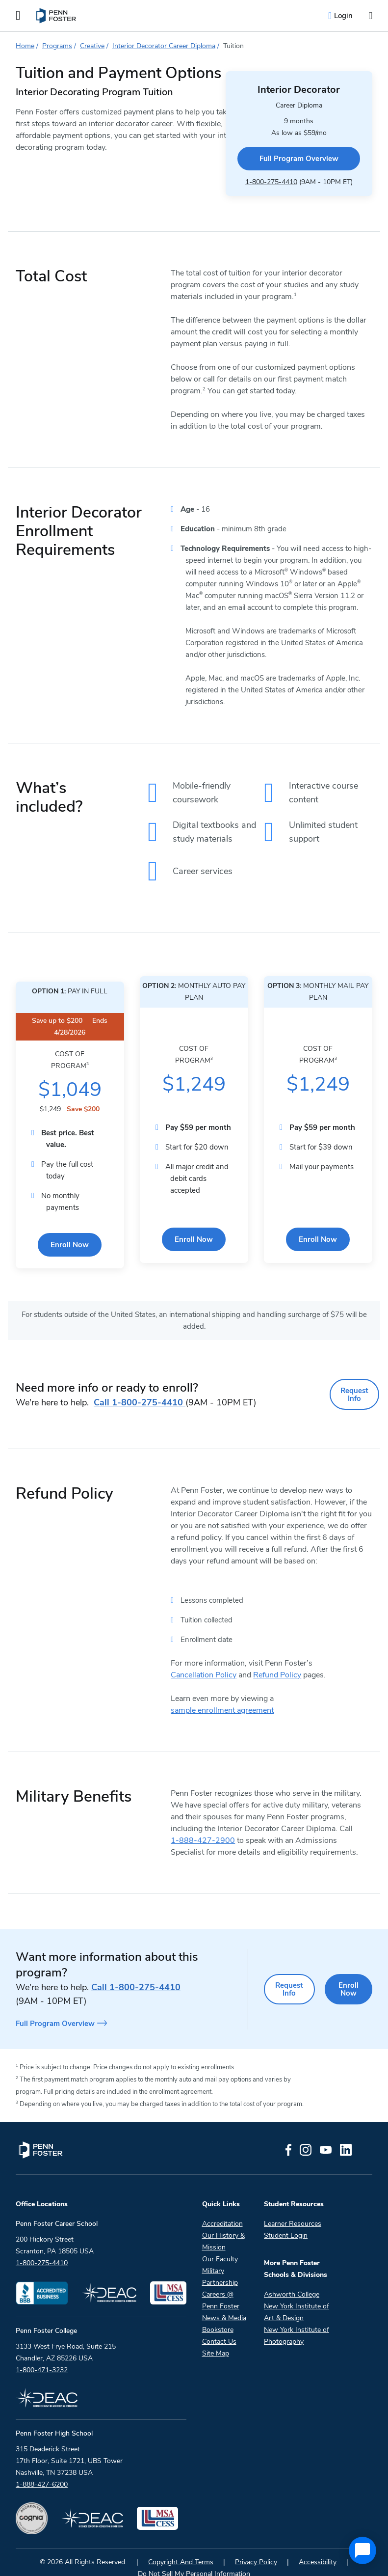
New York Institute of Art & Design (296, 2296)
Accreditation (222, 2208)
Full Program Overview (281, 151)
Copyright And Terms (180, 2546)
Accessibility (317, 2546)
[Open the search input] (370, 16)
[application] (362, 2550)
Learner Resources (292, 2208)
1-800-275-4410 (254, 172)
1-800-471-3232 (42, 2354)
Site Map (215, 2337)
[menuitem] (56, 16)
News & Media (224, 2302)
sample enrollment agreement (222, 1696)
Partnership (220, 2267)
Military (213, 2255)
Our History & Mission (223, 2225)
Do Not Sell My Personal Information (194, 2558)
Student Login (286, 2219)
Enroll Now (70, 1237)
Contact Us (219, 2325)
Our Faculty (220, 2243)
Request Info (352, 1384)
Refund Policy (277, 1661)
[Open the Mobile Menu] (18, 15)
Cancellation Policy (203, 1661)
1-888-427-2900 (203, 1826)
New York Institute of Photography (296, 2319)
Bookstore (217, 2314)
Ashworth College (291, 2278)
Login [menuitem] (343, 16)
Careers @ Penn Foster (220, 2284)
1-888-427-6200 (42, 2468)
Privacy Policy (256, 2546)
